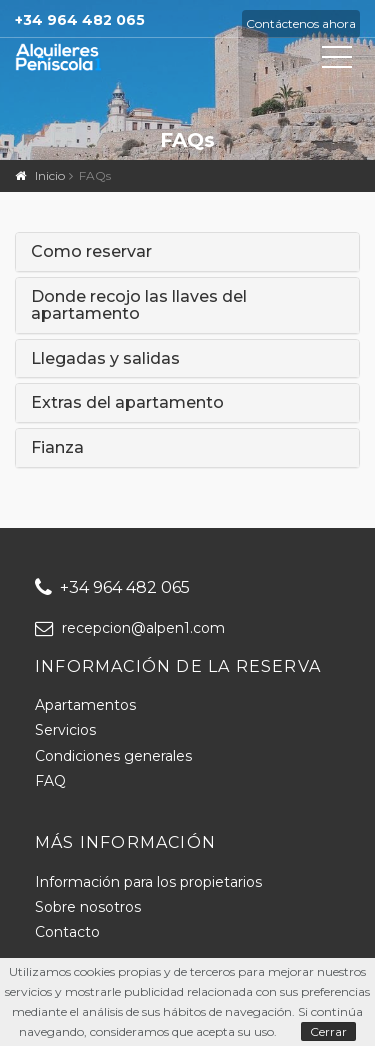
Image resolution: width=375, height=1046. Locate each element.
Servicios (65, 730)
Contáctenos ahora (301, 23)
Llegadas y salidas (105, 359)
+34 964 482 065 (112, 587)
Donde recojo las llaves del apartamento (139, 305)
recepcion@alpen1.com (130, 628)
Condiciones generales (113, 756)
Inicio (50, 175)
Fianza (57, 448)
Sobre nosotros (88, 907)
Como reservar (91, 252)
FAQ (50, 781)
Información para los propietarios (148, 882)
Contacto (67, 932)
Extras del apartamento (127, 403)
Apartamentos (85, 705)
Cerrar (328, 1031)
